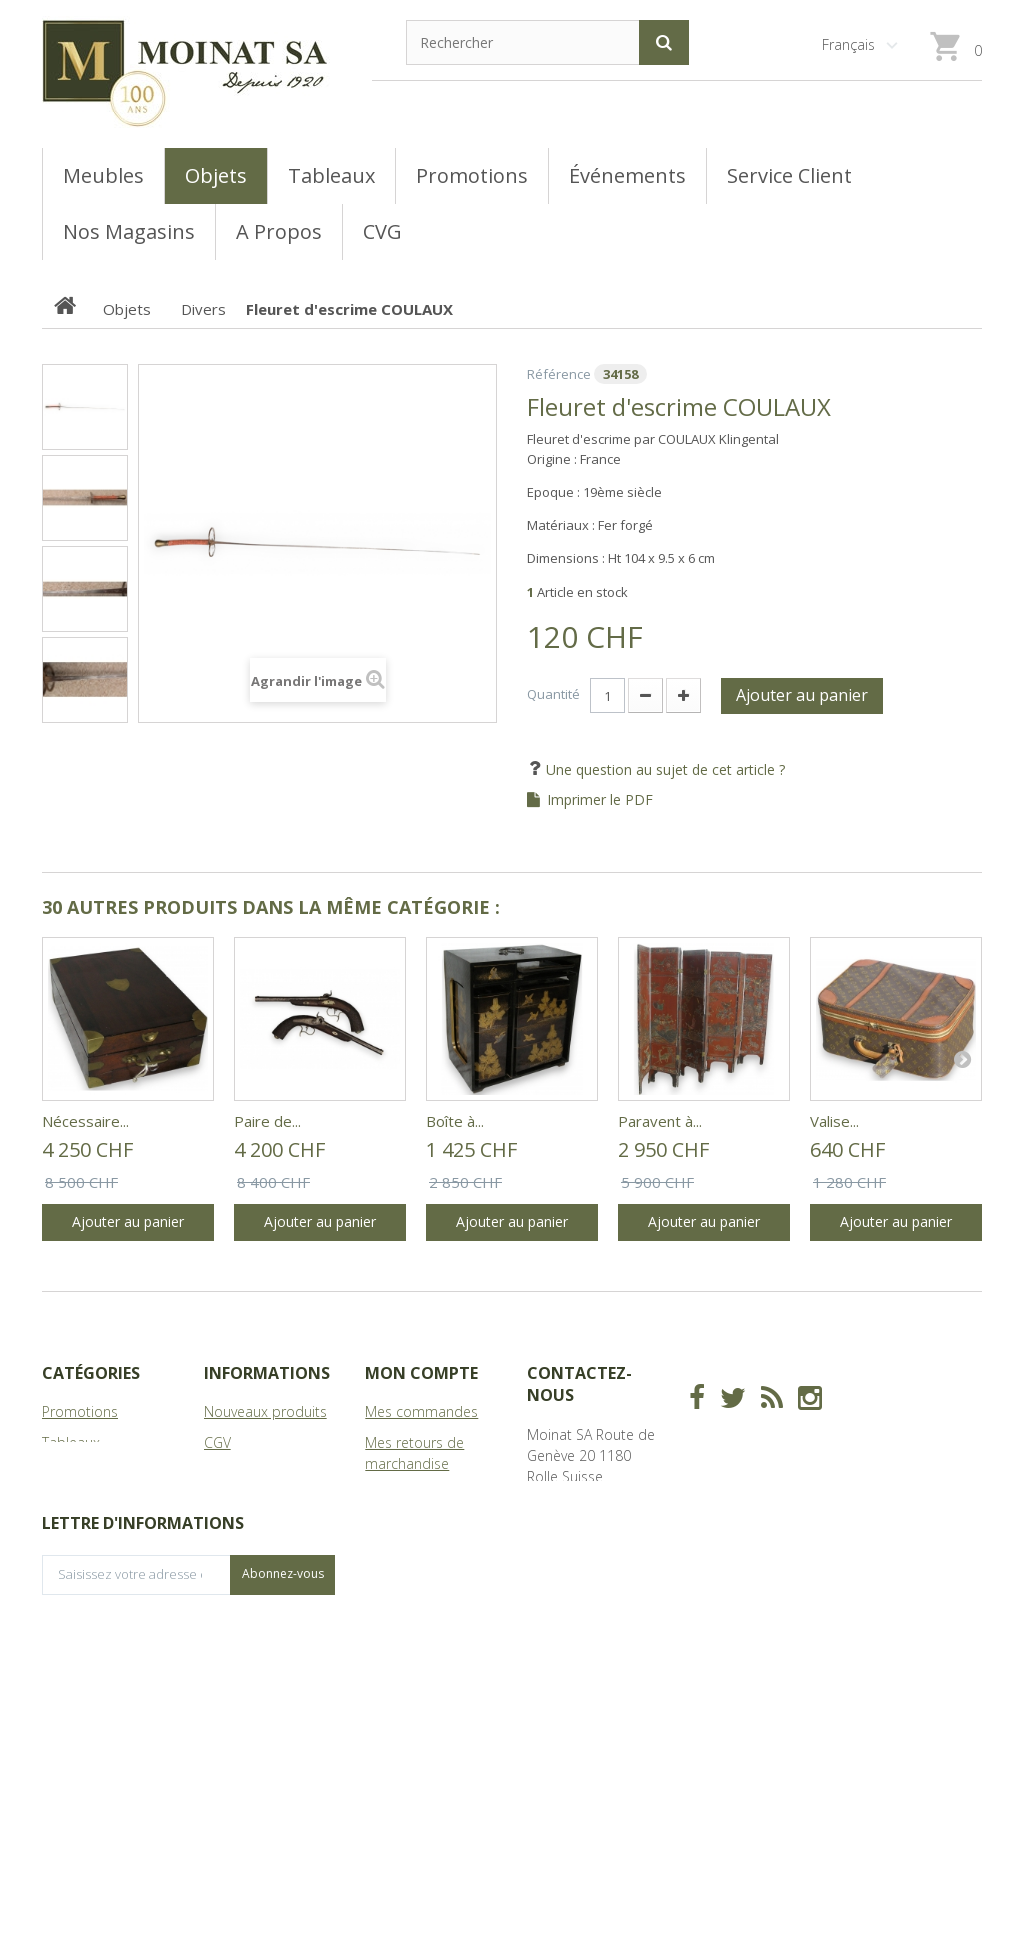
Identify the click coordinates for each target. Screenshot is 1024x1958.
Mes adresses (410, 1525)
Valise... (834, 1121)
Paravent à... (660, 1121)
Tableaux (71, 1442)
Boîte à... (455, 1121)
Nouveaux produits (265, 1411)
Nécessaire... (85, 1121)
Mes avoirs (399, 1494)
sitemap (230, 1556)
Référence (559, 374)
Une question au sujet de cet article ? (663, 769)
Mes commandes (421, 1411)
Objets (63, 1504)
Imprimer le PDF (600, 800)
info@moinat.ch (577, 1580)
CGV (217, 1442)
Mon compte (421, 1373)
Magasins (234, 1473)
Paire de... (267, 1121)
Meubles (69, 1473)
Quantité (553, 694)
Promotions (80, 1411)
